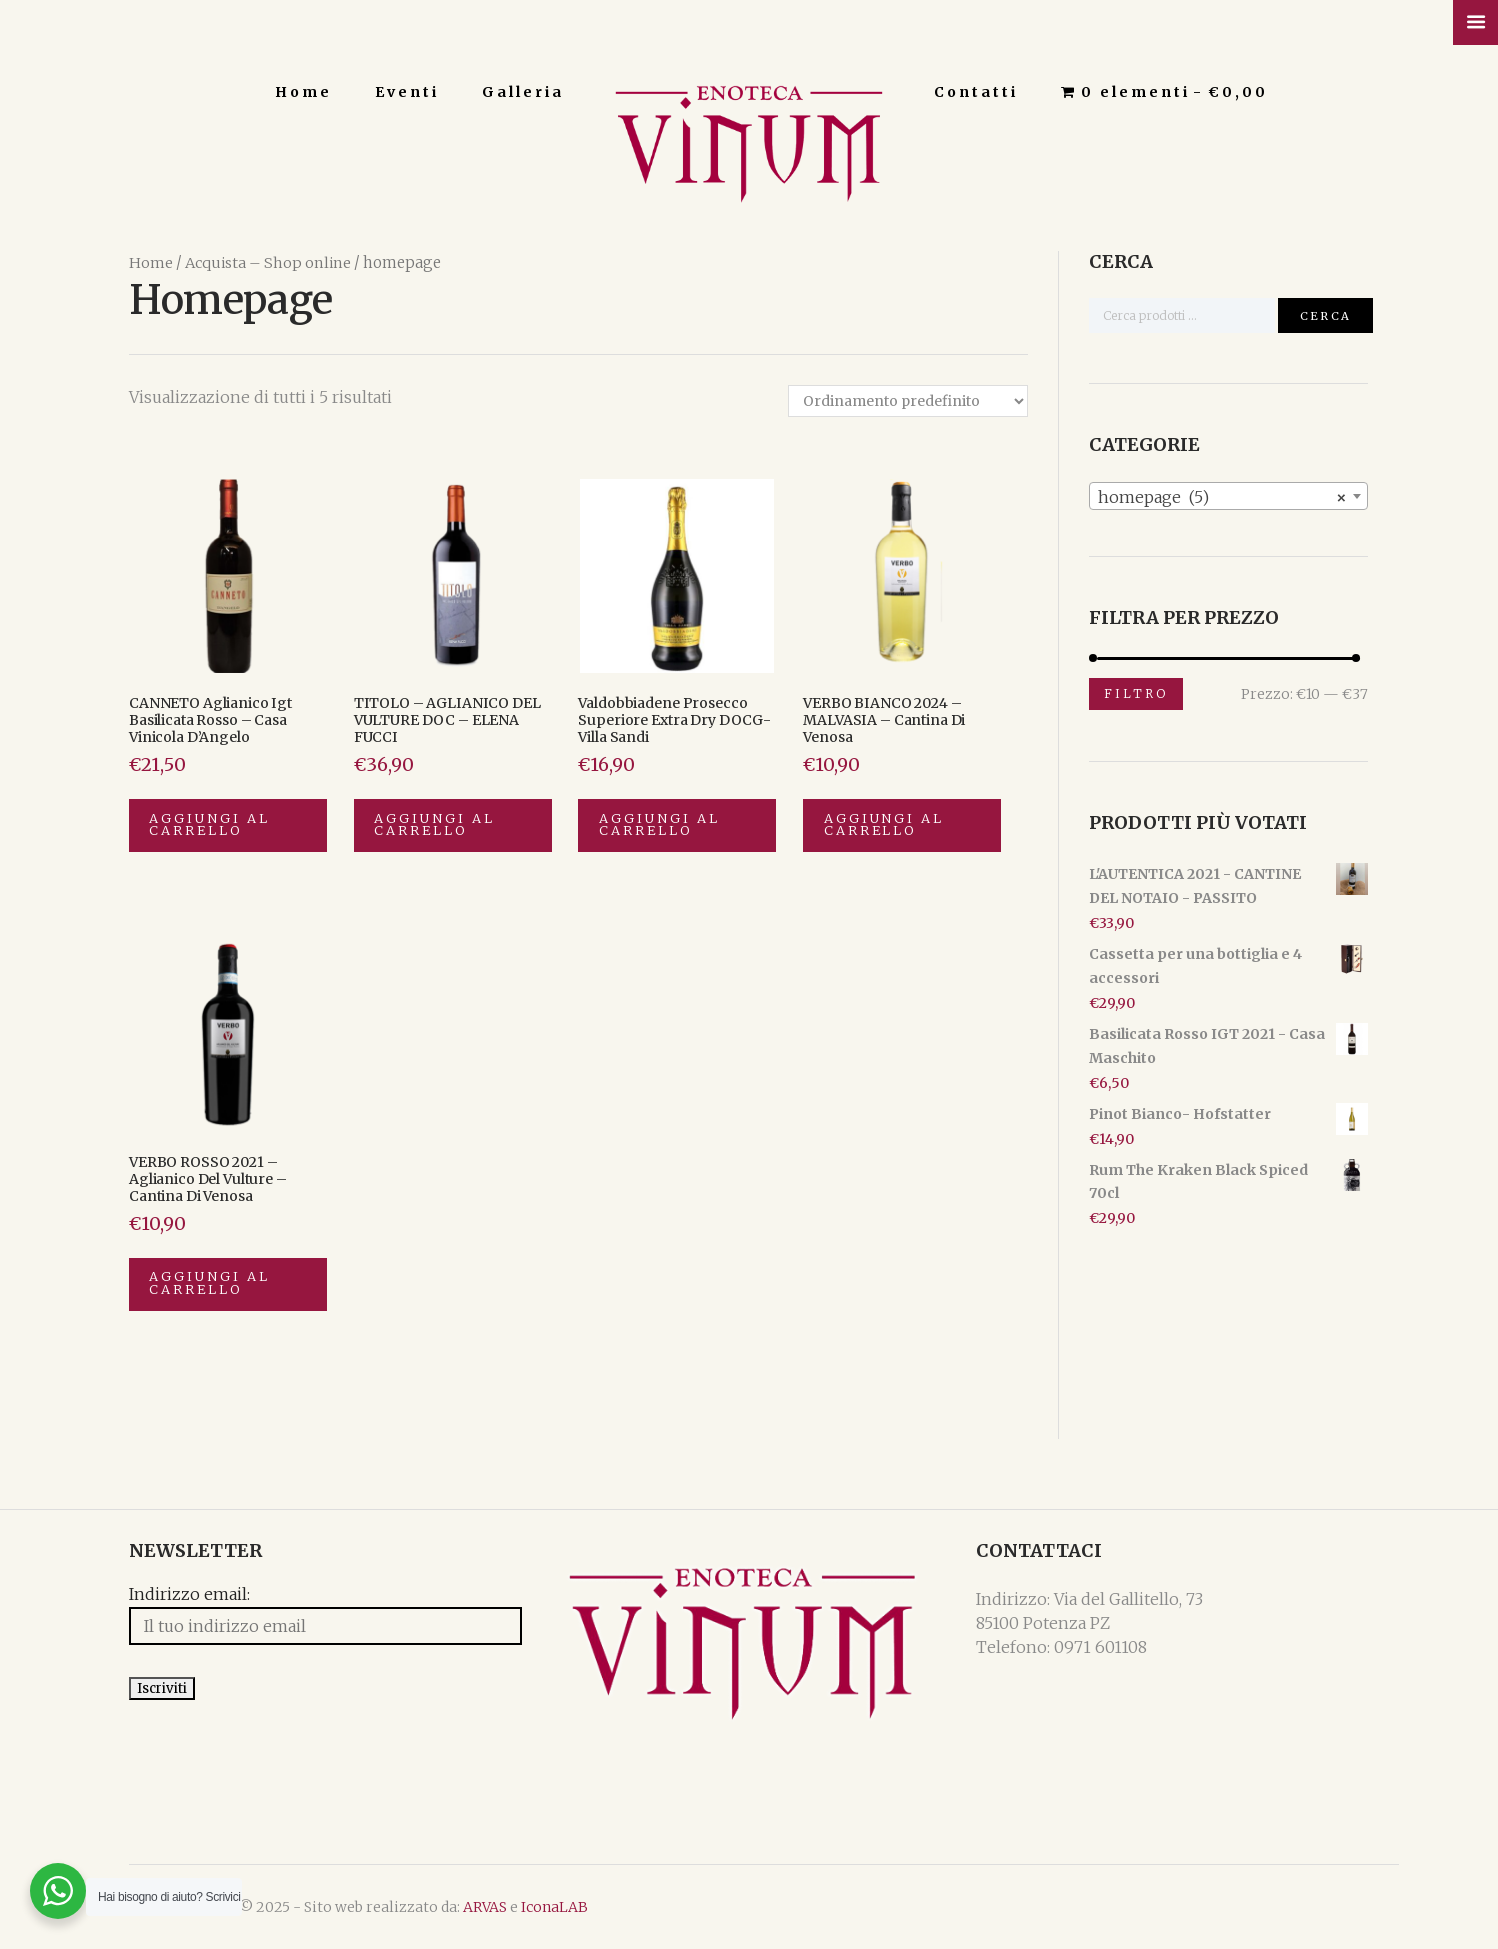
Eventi (407, 92)
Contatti (976, 92)
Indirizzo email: (189, 1595)
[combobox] (1228, 495)
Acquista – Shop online (268, 262)
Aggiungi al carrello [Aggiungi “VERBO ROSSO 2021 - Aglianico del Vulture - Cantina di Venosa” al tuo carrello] (211, 1285)
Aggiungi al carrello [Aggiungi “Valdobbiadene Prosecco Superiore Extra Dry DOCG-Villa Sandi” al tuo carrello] (660, 825)
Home (303, 92)
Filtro (1136, 692)
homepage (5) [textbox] (1222, 496)
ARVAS (485, 1907)
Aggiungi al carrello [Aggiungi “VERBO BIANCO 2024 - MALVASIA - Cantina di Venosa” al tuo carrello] (885, 825)
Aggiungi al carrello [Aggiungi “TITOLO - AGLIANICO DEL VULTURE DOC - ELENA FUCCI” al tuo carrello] (436, 825)
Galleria (523, 92)
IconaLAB (554, 1907)
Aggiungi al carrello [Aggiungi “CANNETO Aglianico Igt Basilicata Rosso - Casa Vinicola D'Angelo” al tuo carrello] (211, 825)
